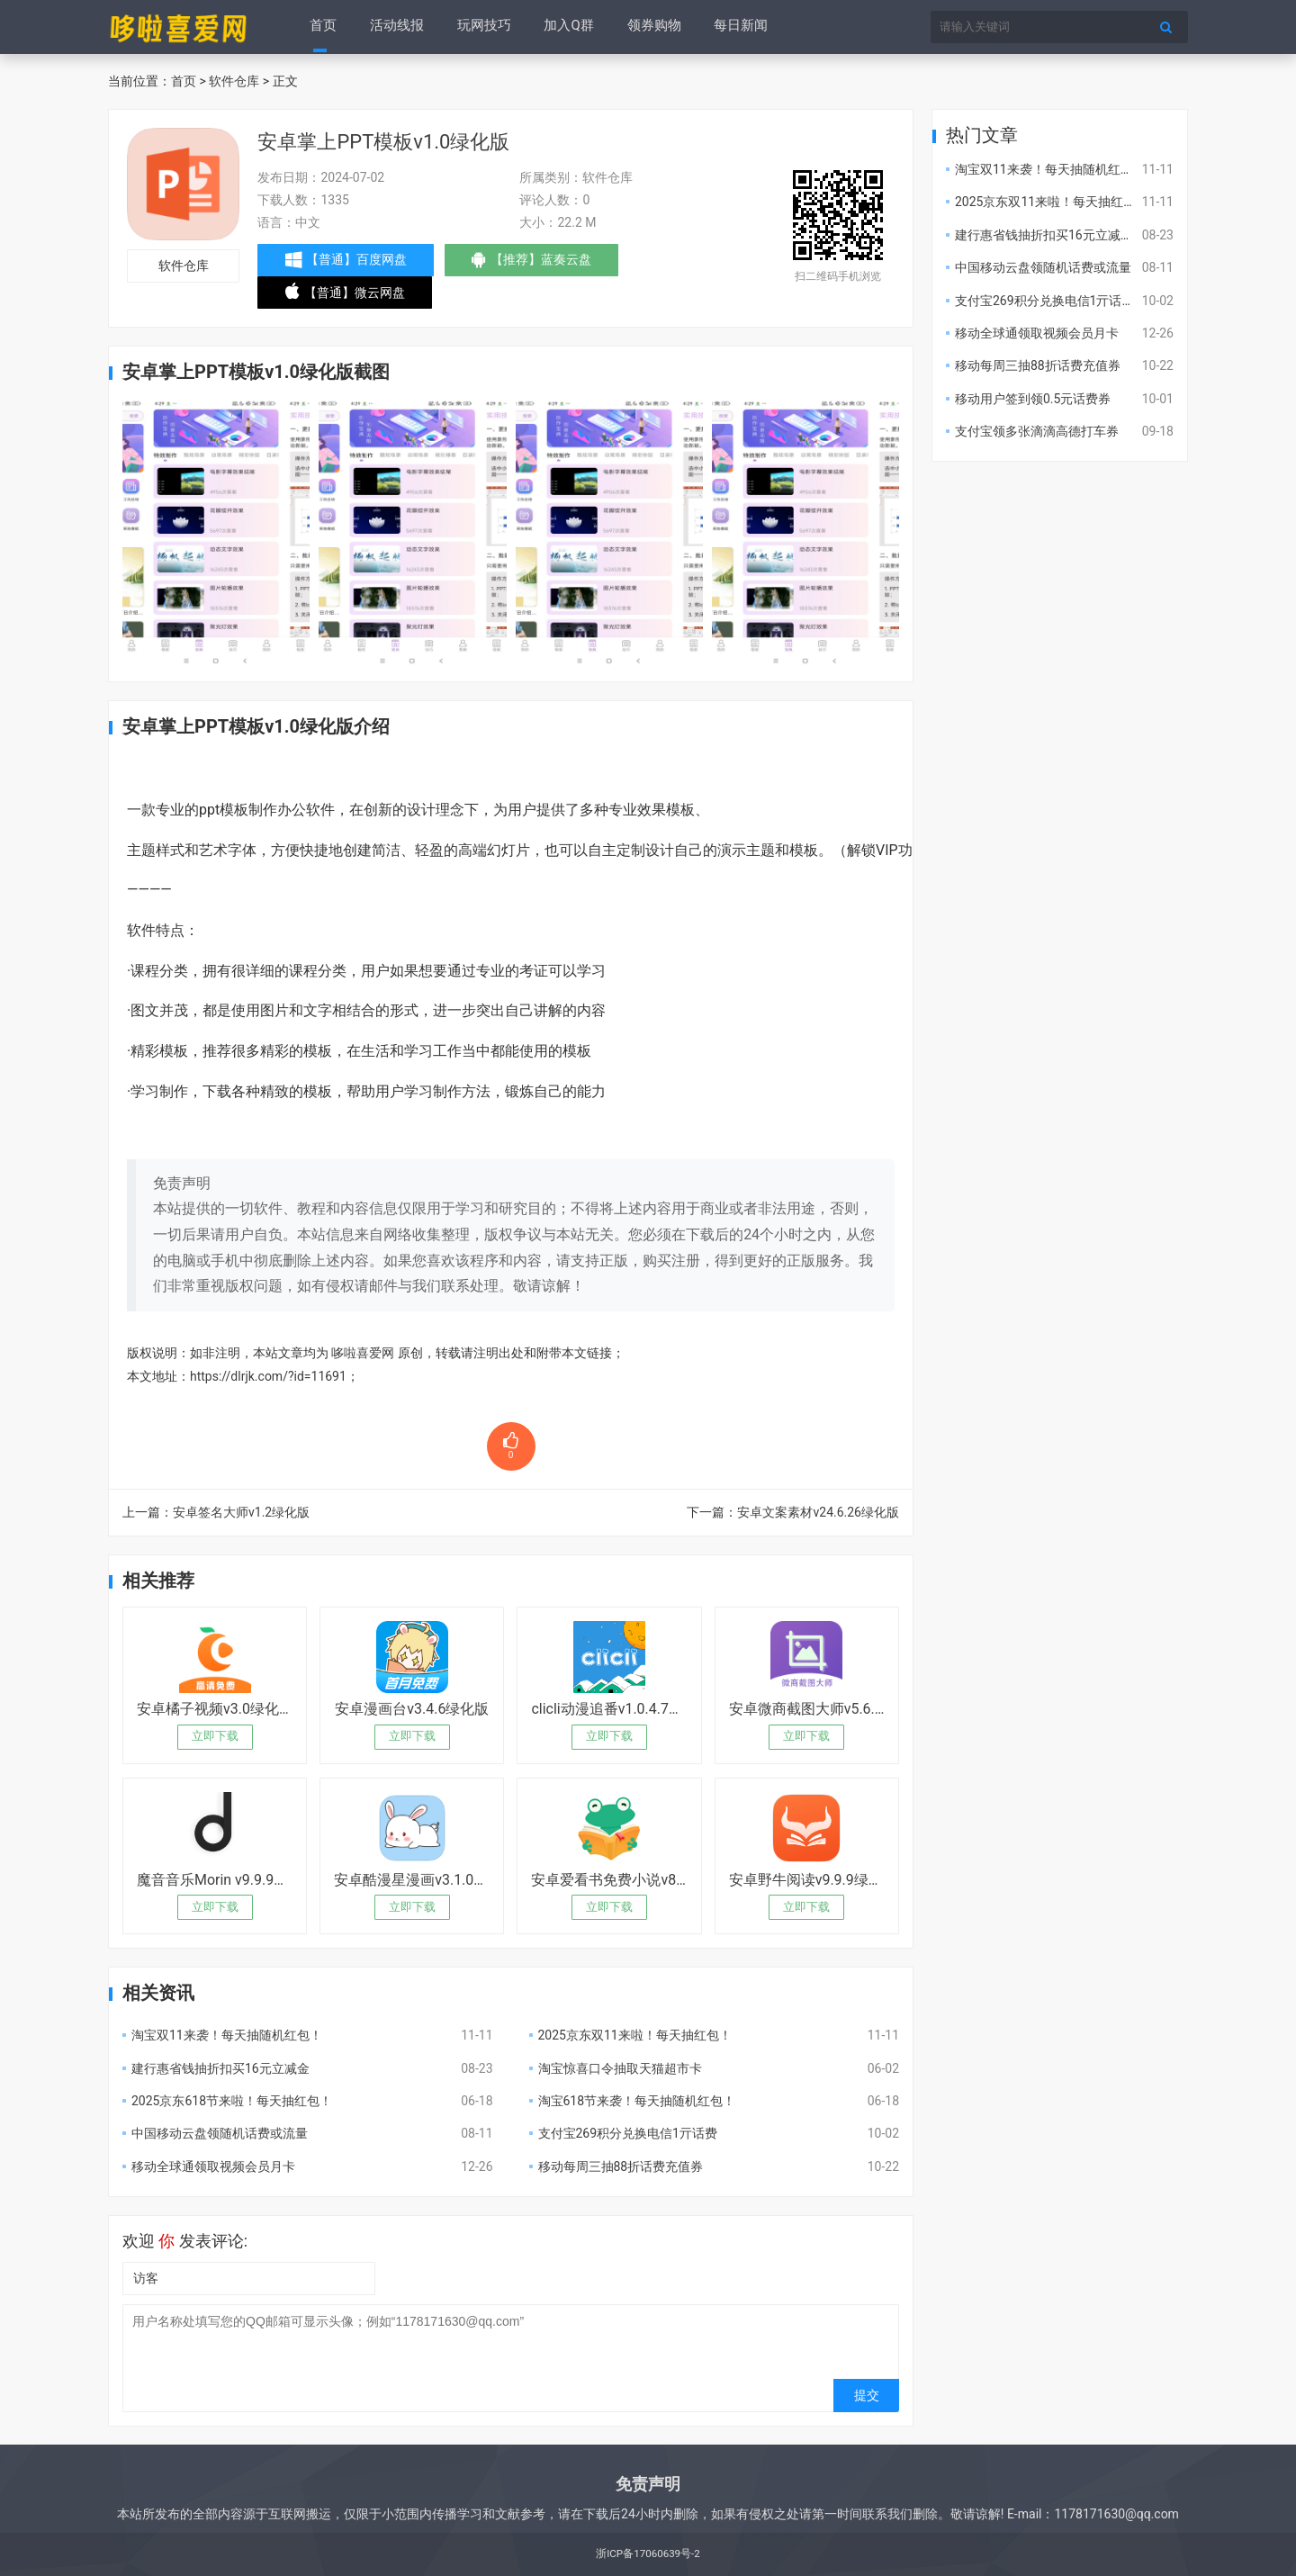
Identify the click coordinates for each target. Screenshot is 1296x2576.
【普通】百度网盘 (348, 260)
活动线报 (396, 27)
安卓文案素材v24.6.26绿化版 (818, 1512)
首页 (323, 27)
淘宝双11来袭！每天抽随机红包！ (226, 2035)
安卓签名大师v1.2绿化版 (241, 1512)
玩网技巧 (482, 27)
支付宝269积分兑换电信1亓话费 (627, 2133)
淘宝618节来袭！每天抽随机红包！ (637, 2101)
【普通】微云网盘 (346, 296)
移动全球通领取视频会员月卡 (213, 2166)
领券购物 (651, 27)
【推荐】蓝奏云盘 (540, 263)
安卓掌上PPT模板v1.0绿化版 (383, 142)
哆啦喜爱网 (362, 1353)
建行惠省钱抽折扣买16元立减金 (220, 2068)
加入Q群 (566, 27)
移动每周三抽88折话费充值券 (621, 2166)
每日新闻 (737, 27)
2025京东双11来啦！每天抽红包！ (635, 2035)
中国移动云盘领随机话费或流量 (219, 2133)
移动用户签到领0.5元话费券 (1033, 399)
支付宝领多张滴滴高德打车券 (1037, 431)
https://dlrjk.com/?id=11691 (268, 1376)
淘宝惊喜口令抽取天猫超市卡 (620, 2068)
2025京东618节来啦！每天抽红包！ (231, 2101)
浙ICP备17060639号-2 (648, 2553)
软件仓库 (234, 81)
